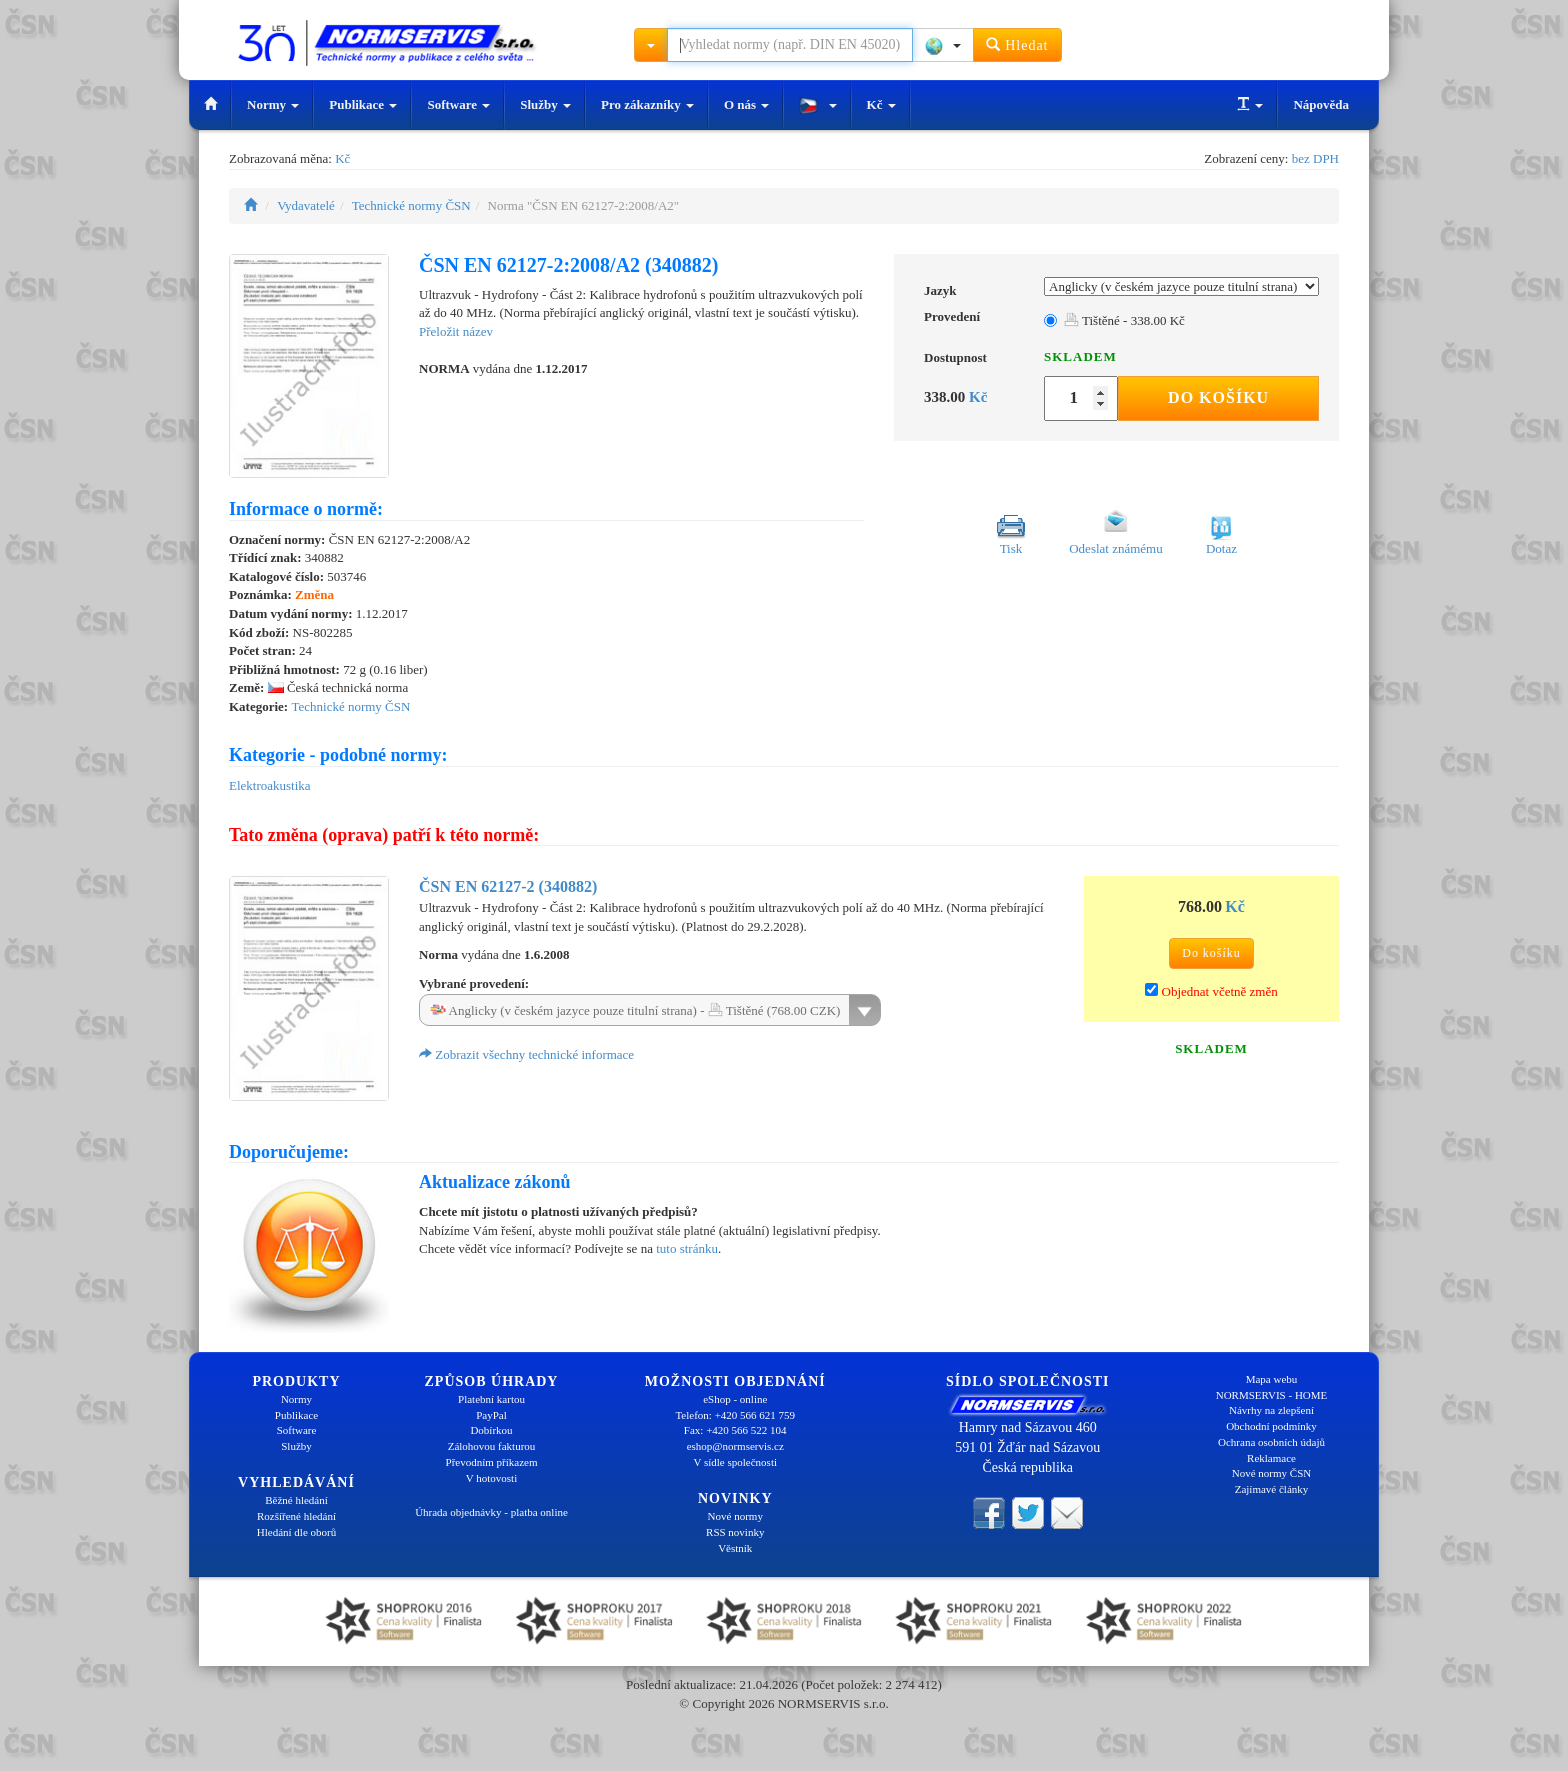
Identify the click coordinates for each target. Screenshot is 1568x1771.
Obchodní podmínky (1271, 1426)
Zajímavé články (1272, 1489)
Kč (881, 104)
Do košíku (1218, 397)
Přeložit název (456, 331)
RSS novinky (735, 1532)
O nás (746, 104)
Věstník (735, 1548)
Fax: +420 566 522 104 (735, 1430)
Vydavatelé (306, 205)
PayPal (491, 1415)
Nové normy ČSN (1271, 1473)
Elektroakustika (270, 785)
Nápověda (1321, 104)
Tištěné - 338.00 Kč (1124, 320)
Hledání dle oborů (296, 1532)
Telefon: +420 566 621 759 (735, 1415)
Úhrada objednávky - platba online (491, 1512)
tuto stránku (687, 1248)
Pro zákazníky (647, 104)
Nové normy (735, 1516)
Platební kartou (491, 1399)
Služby (545, 104)
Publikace (363, 104)
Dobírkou (491, 1430)
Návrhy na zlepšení (1271, 1410)
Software (458, 104)
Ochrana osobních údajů (1271, 1442)
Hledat (1017, 44)
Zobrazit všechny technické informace (526, 1054)
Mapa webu (1272, 1379)
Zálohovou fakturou (492, 1446)
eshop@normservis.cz (735, 1446)
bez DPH (1315, 158)
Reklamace (1271, 1458)
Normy (273, 104)
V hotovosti (491, 1478)
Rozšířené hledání (296, 1516)
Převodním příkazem (492, 1462)
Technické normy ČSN (411, 205)
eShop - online (735, 1399)
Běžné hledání (296, 1500)
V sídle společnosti (735, 1462)
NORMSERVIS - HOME (1272, 1395)
